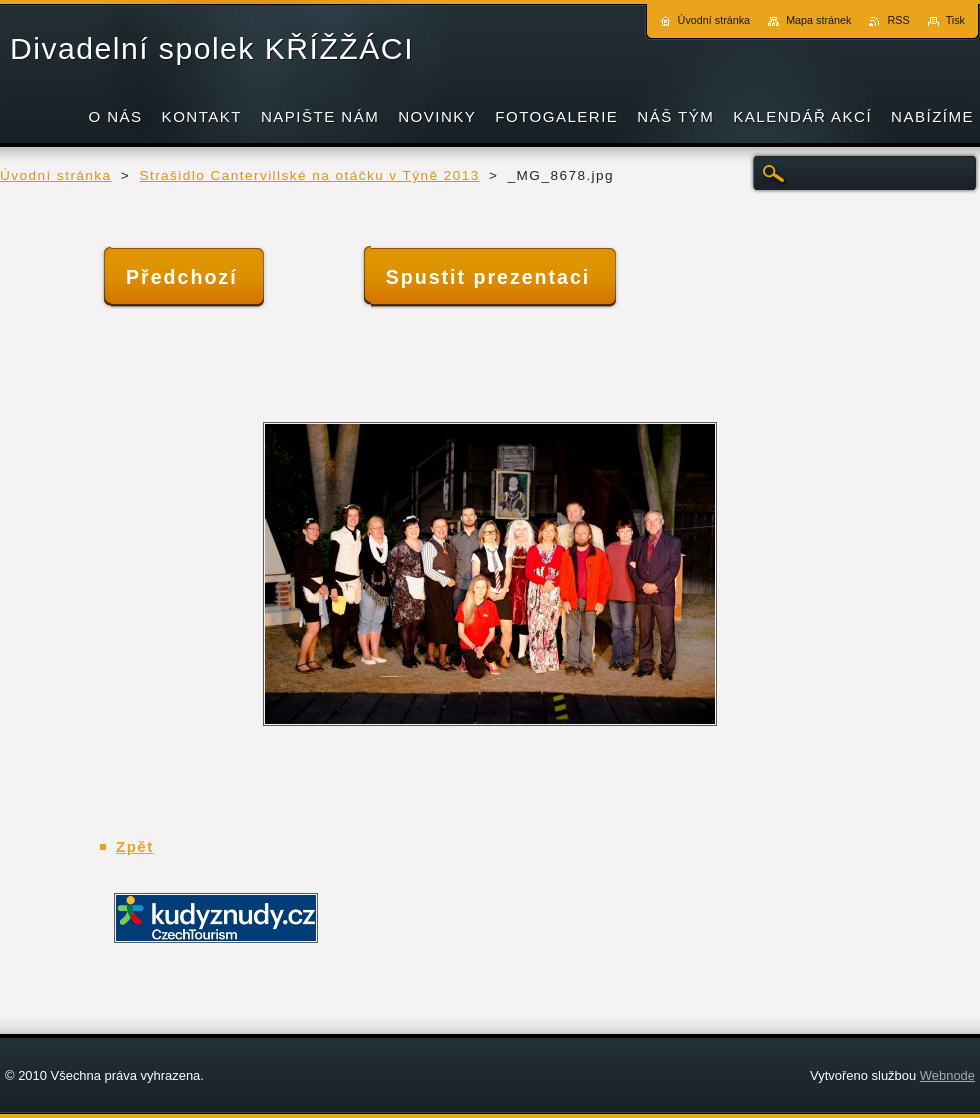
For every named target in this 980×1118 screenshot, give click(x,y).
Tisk (955, 20)
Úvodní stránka (56, 175)
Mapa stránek (818, 20)
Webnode (947, 1075)
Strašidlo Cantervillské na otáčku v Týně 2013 (309, 175)
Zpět (135, 846)
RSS (898, 20)
